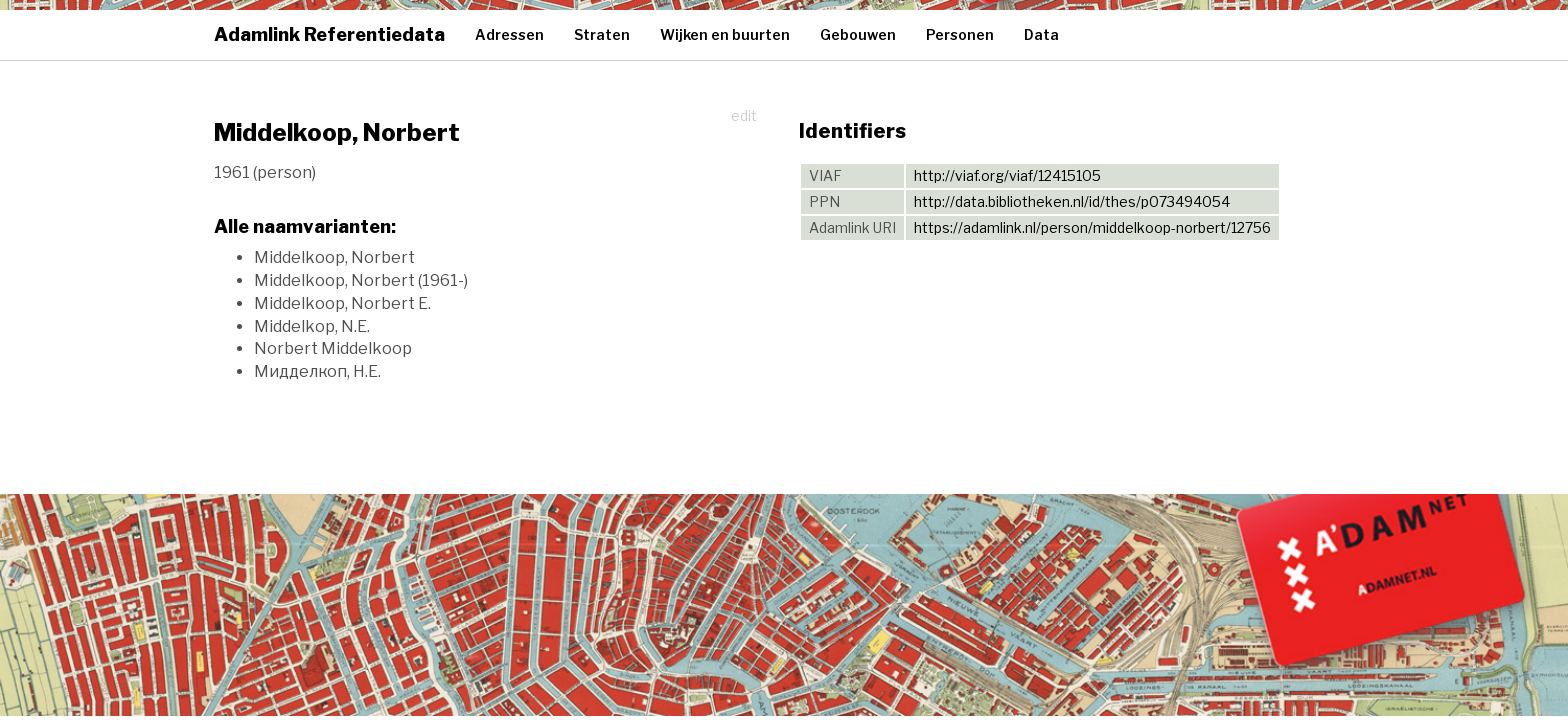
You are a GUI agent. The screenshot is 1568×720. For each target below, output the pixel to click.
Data (1041, 34)
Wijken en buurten (725, 34)
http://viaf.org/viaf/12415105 (1007, 175)
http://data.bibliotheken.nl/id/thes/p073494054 (1072, 201)
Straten (602, 34)
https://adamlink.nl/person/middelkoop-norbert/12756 (1092, 227)
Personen (960, 34)
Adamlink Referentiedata (329, 34)
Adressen (509, 34)
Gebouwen (858, 34)
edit (744, 115)
